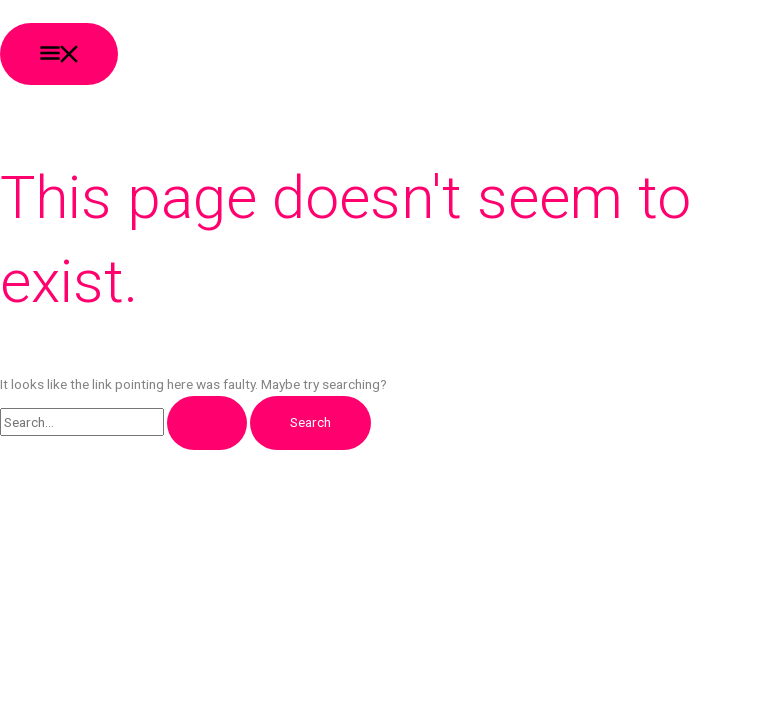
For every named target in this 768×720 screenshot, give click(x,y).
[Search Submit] (207, 423)
